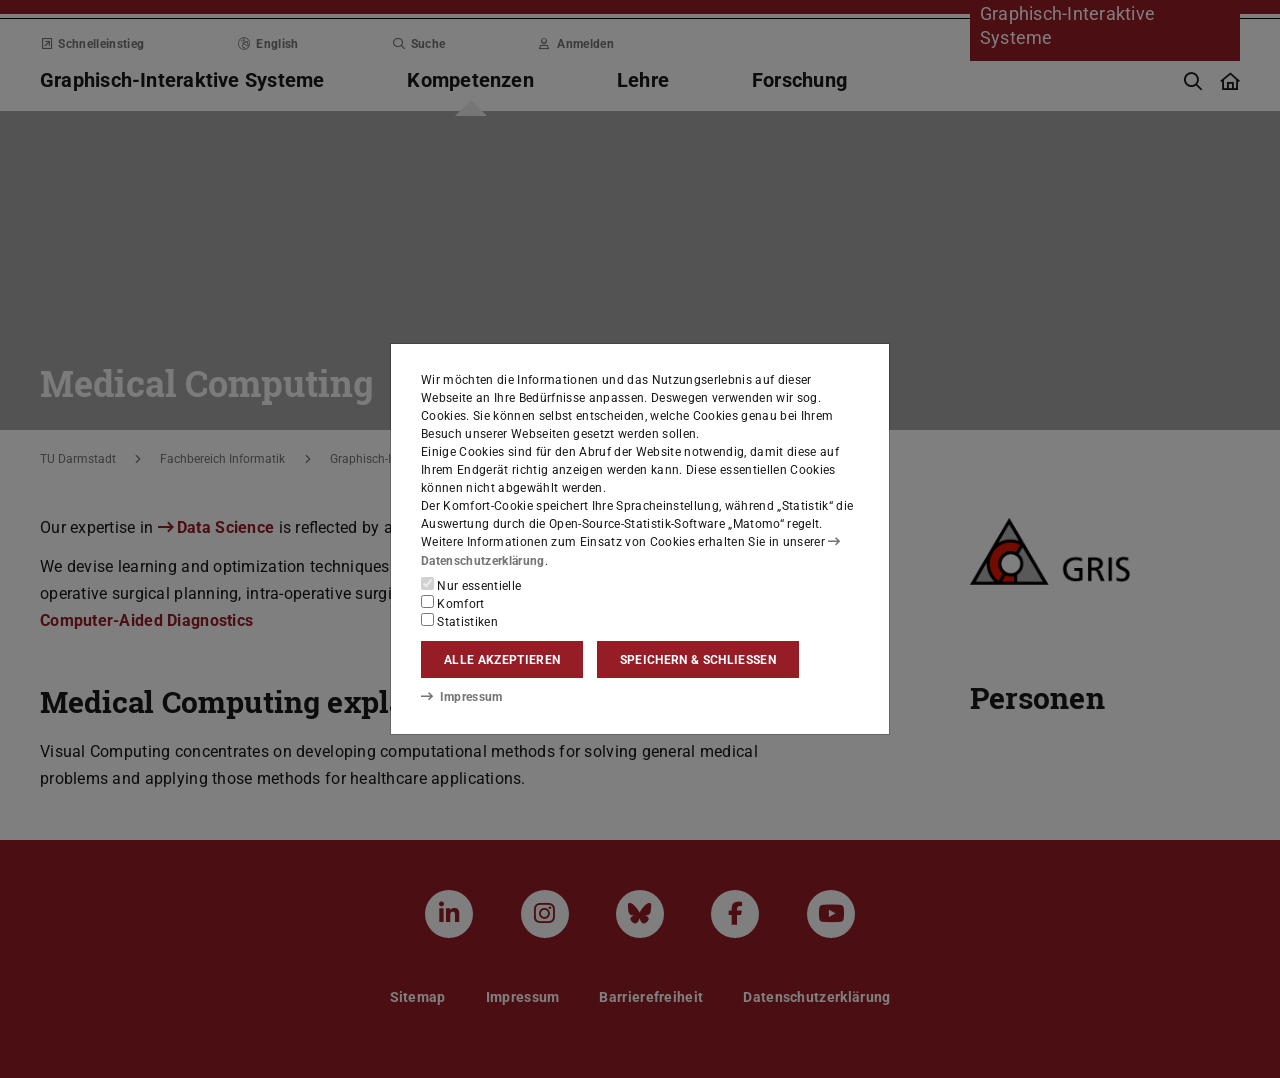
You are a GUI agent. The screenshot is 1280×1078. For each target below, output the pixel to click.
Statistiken (459, 621)
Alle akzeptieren (502, 660)
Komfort (453, 603)
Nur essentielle (471, 585)
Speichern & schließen (698, 660)
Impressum (461, 697)
